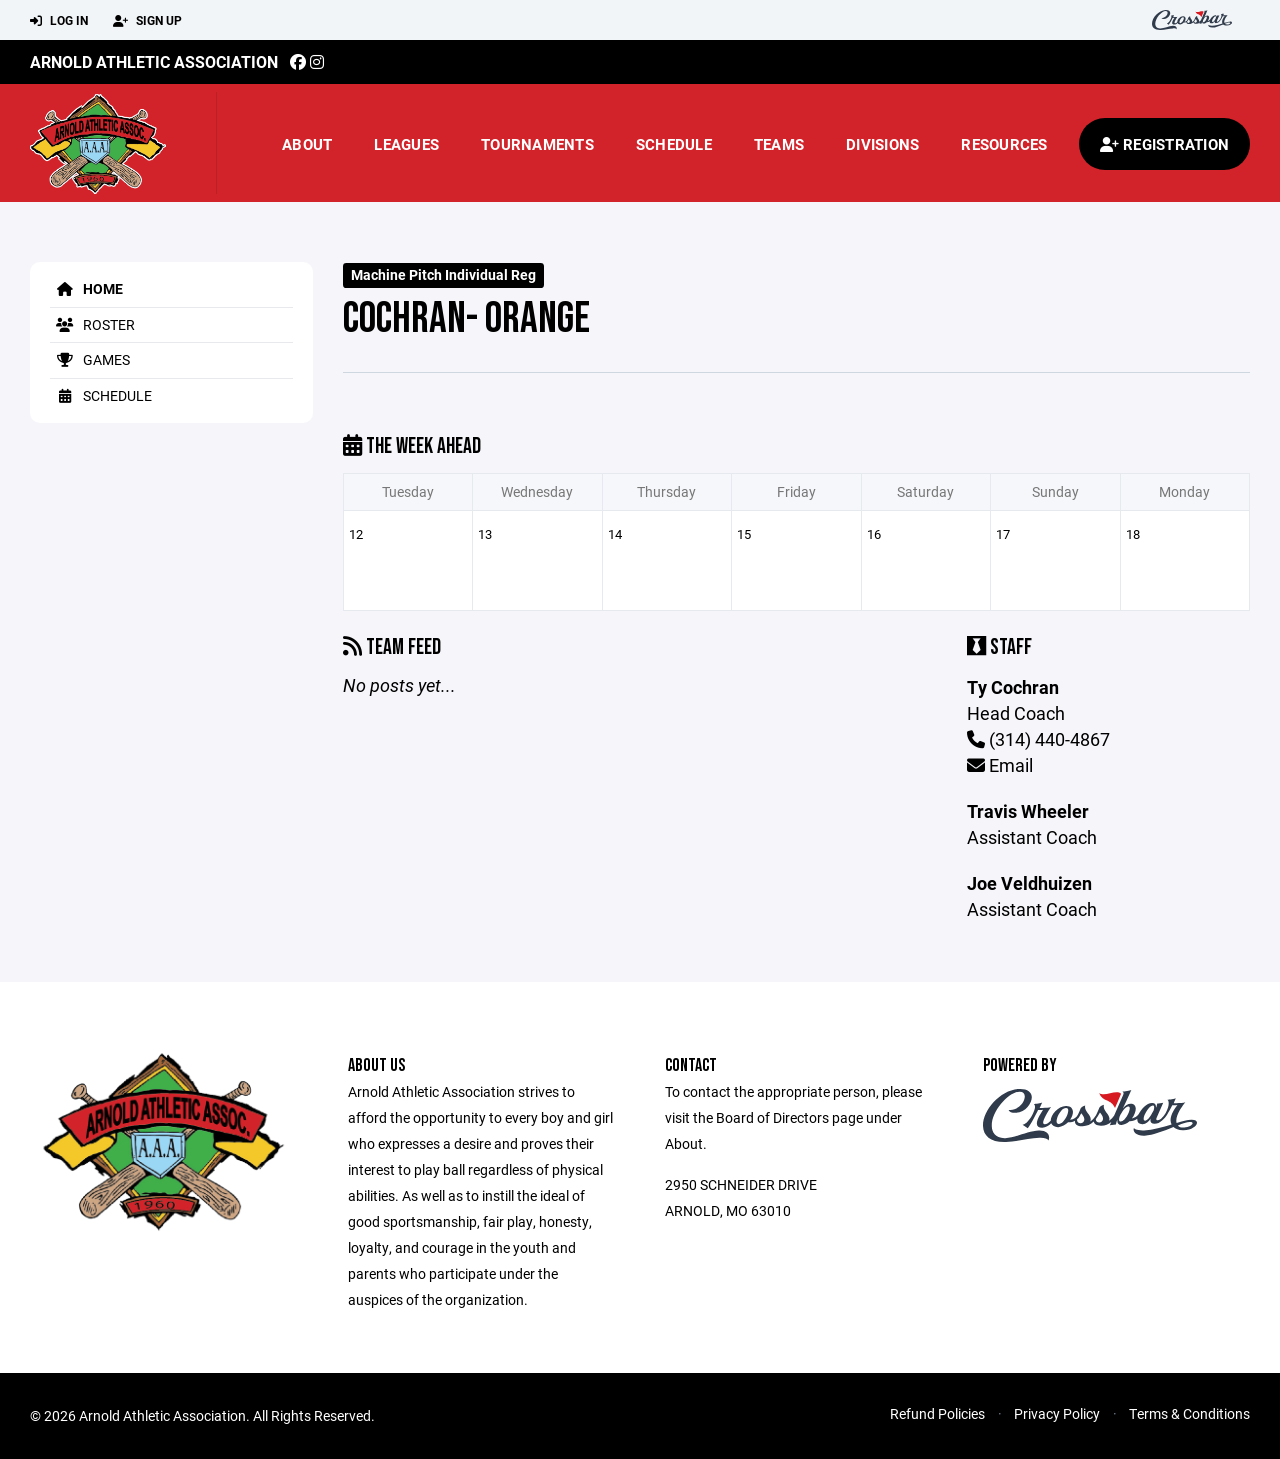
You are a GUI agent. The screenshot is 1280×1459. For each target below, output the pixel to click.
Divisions (882, 144)
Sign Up (147, 21)
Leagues (406, 144)
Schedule (674, 144)
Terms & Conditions (1189, 1413)
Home (86, 288)
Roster (92, 324)
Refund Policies (937, 1413)
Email (1000, 765)
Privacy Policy (1057, 1413)
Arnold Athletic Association (154, 61)
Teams (779, 144)
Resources (1004, 144)
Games (90, 359)
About (307, 144)
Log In (59, 21)
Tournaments (537, 144)
